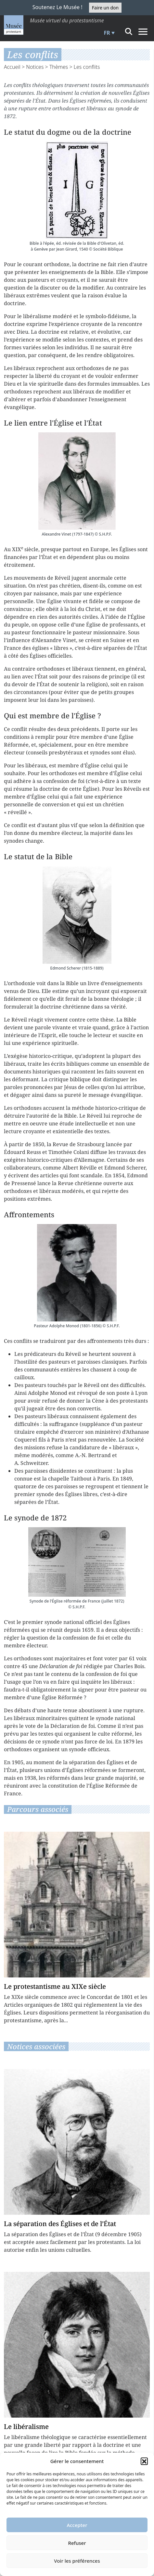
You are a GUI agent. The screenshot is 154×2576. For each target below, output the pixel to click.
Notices (35, 66)
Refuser (77, 2543)
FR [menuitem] (107, 32)
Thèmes (58, 66)
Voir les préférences (77, 2560)
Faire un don (105, 8)
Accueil (12, 66)
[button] (144, 2461)
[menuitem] (108, 33)
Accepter (77, 2525)
